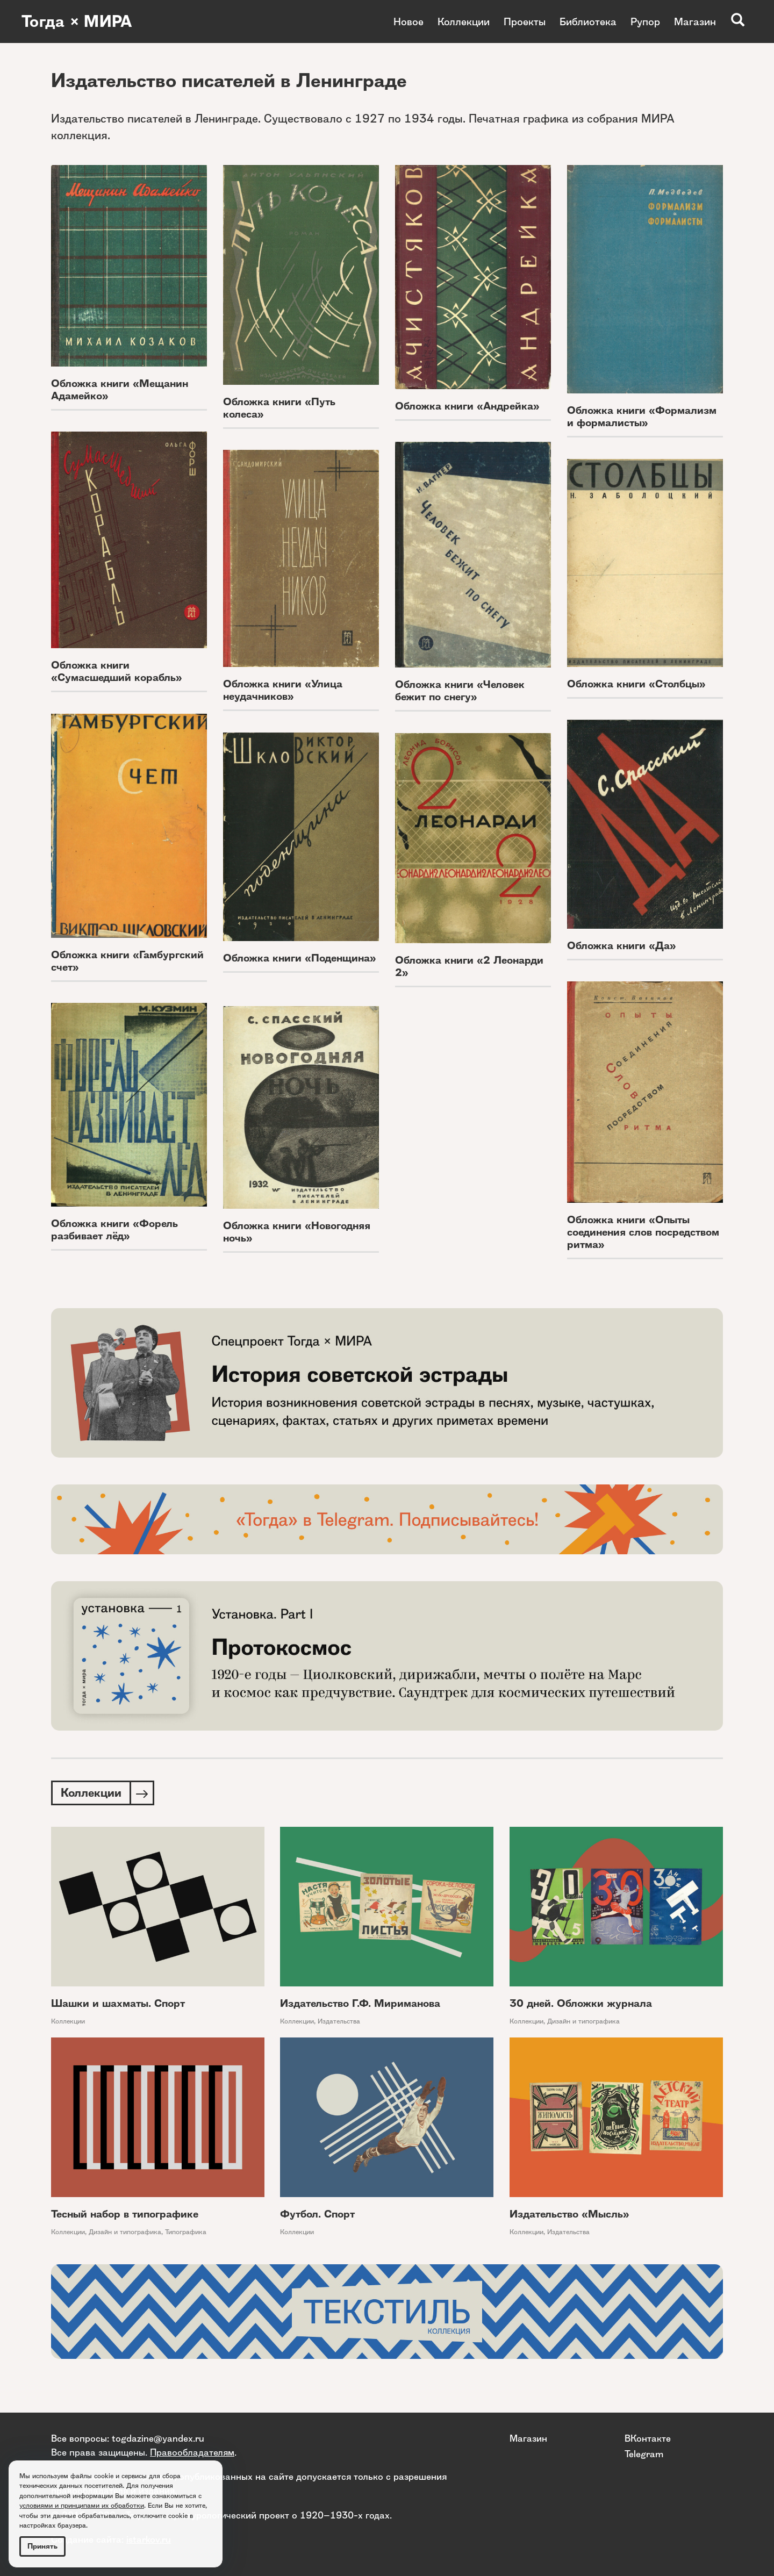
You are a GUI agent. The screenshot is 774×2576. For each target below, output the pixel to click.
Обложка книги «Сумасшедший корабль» (116, 671)
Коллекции (464, 21)
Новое (408, 21)
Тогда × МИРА (77, 21)
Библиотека (588, 21)
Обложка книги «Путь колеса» (279, 407)
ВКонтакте (648, 2438)
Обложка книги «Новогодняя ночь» (296, 1231)
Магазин (695, 21)
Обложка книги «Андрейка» (467, 406)
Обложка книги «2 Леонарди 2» (469, 966)
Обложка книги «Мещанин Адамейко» (119, 389)
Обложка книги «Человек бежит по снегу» (460, 690)
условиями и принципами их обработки (81, 2505)
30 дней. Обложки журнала (581, 2003)
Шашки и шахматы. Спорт (118, 2003)
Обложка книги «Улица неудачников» (282, 690)
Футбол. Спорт (317, 2214)
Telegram (644, 2454)
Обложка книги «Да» (621, 945)
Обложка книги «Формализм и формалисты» (641, 416)
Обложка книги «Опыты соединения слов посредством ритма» (643, 1232)
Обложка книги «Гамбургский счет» (127, 961)
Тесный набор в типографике (124, 2214)
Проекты (525, 21)
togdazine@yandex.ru (158, 2438)
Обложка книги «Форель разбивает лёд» (114, 1229)
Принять (42, 2546)
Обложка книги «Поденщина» (299, 958)
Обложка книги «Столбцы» (636, 684)
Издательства (339, 2021)
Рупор (645, 21)
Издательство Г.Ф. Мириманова (360, 2003)
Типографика (185, 2231)
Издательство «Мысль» (569, 2214)
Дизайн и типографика (583, 2021)
